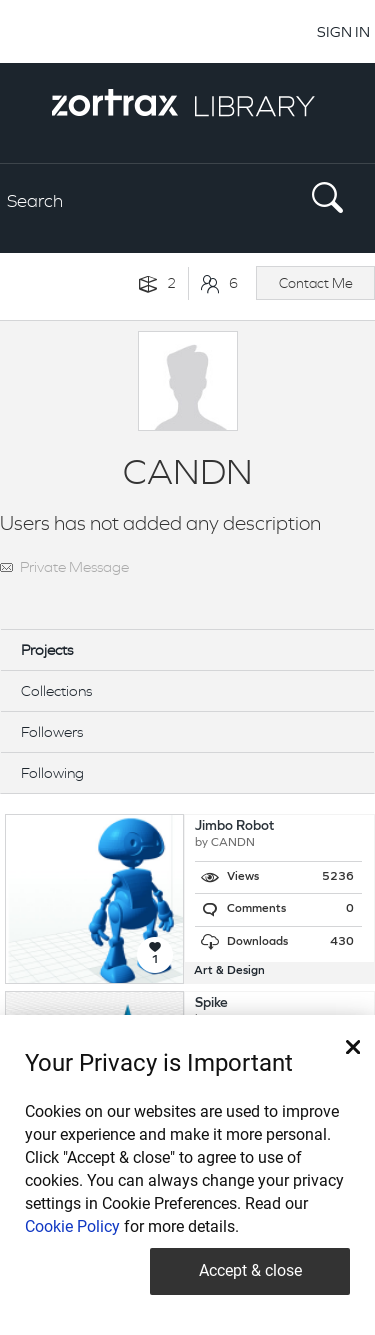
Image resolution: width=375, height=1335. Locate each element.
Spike (211, 1003)
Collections (56, 690)
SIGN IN (343, 31)
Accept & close (250, 1270)
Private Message (74, 566)
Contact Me (316, 283)
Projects (47, 649)
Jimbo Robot (234, 826)
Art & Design (229, 971)
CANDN (233, 843)
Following (52, 772)
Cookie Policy (72, 1226)
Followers (52, 731)
